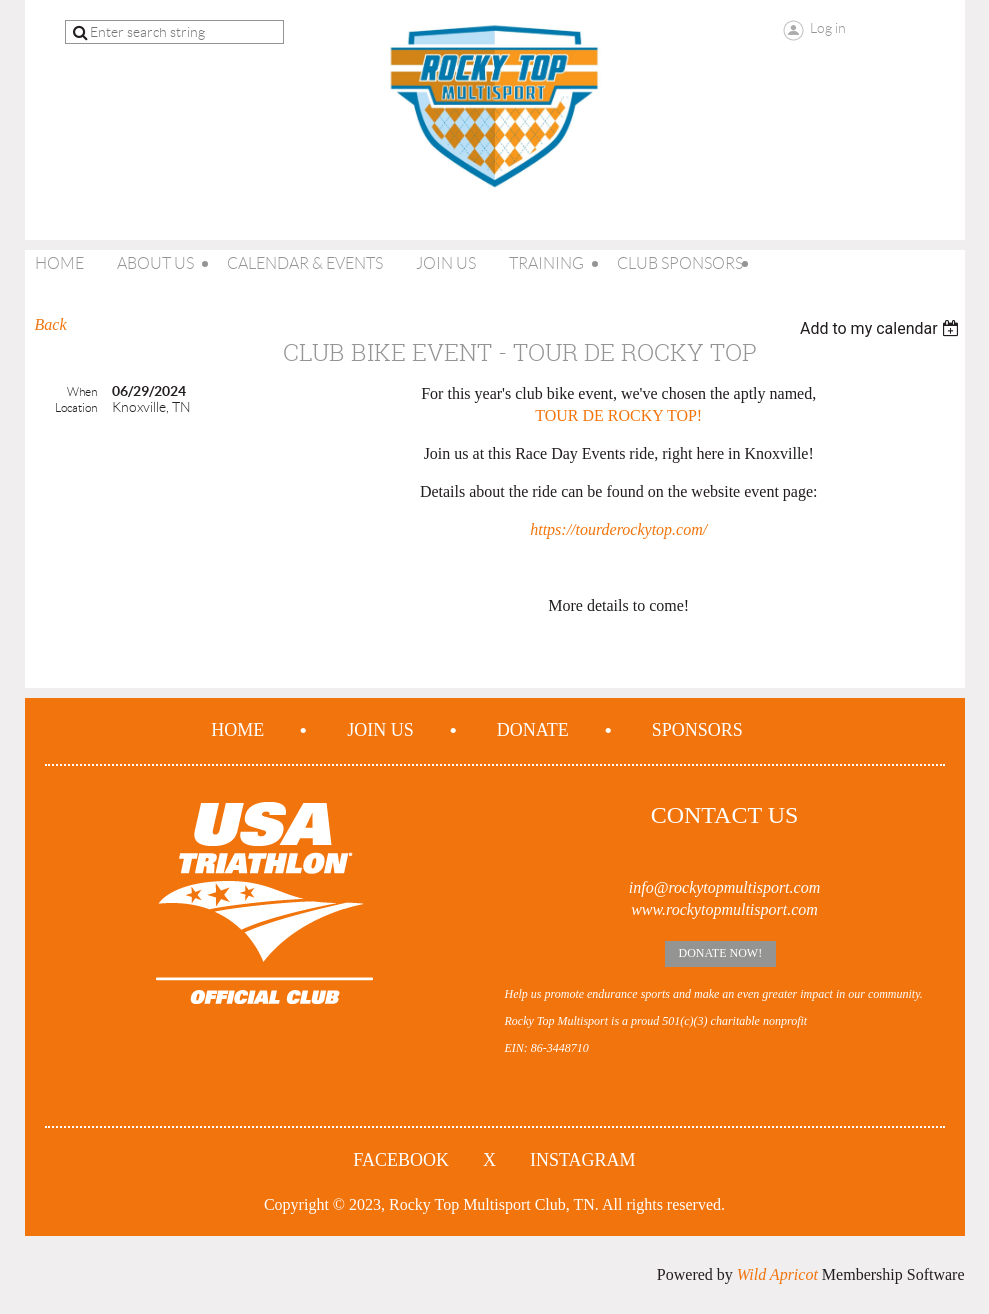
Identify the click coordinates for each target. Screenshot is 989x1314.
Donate (533, 730)
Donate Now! (721, 953)
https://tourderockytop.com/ (618, 529)
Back (51, 324)
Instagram (583, 1160)
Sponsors (697, 730)
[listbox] (882, 328)
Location (76, 407)
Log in (828, 28)
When (82, 391)
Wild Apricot (777, 1274)
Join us (380, 730)
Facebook (401, 1160)
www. (648, 909)
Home (237, 730)
